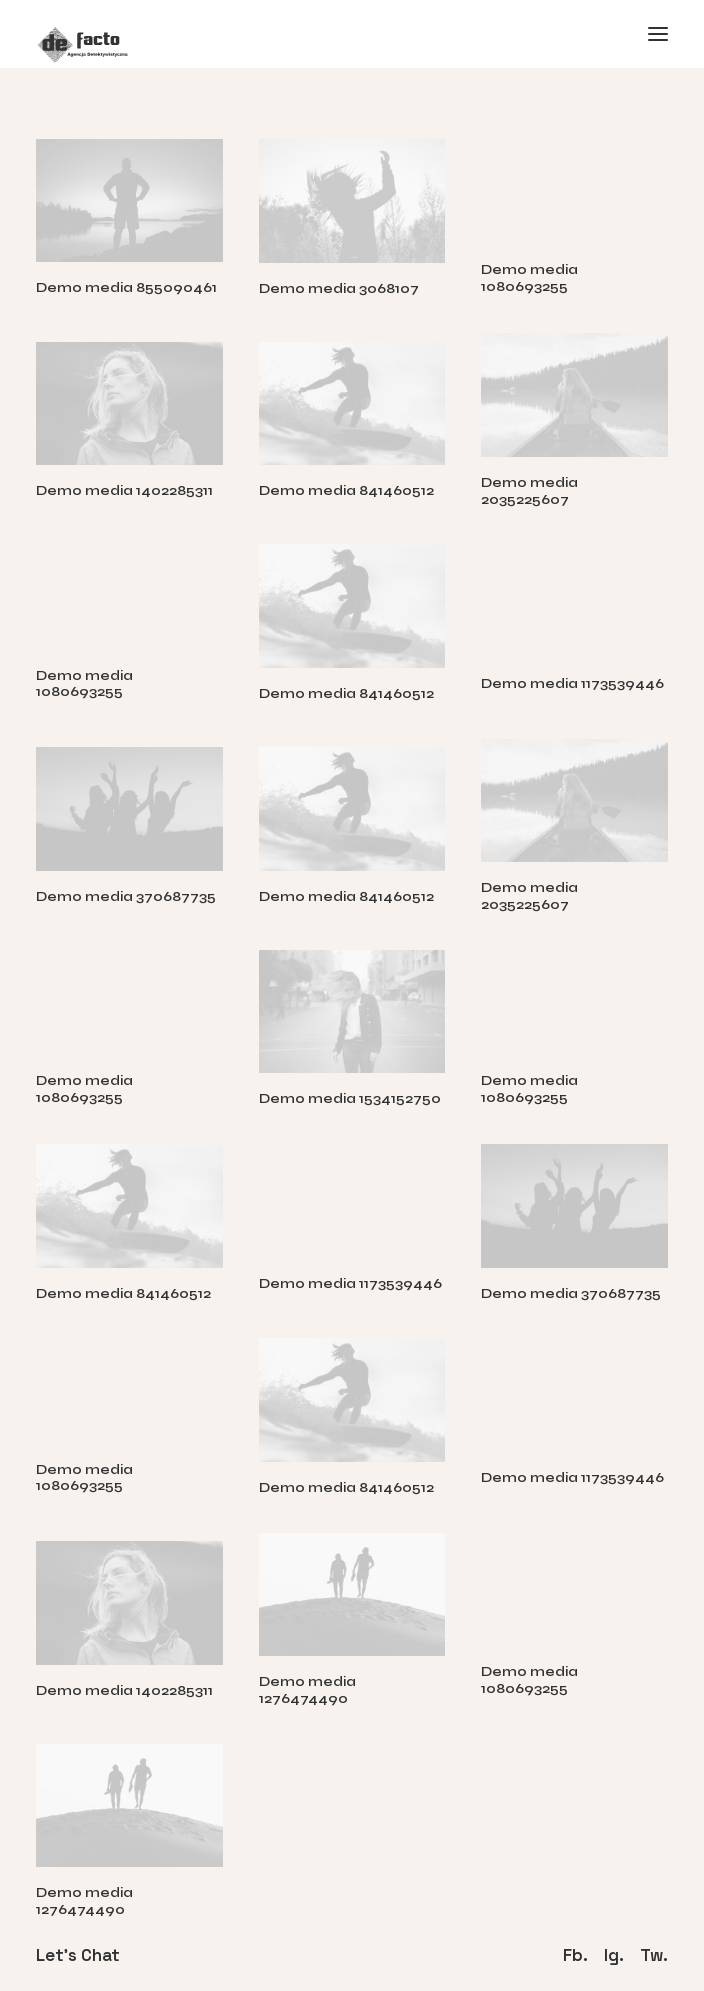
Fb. (575, 1954)
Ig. (614, 1954)
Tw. (654, 1954)
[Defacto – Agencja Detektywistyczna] (352, 34)
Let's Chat (78, 1954)
